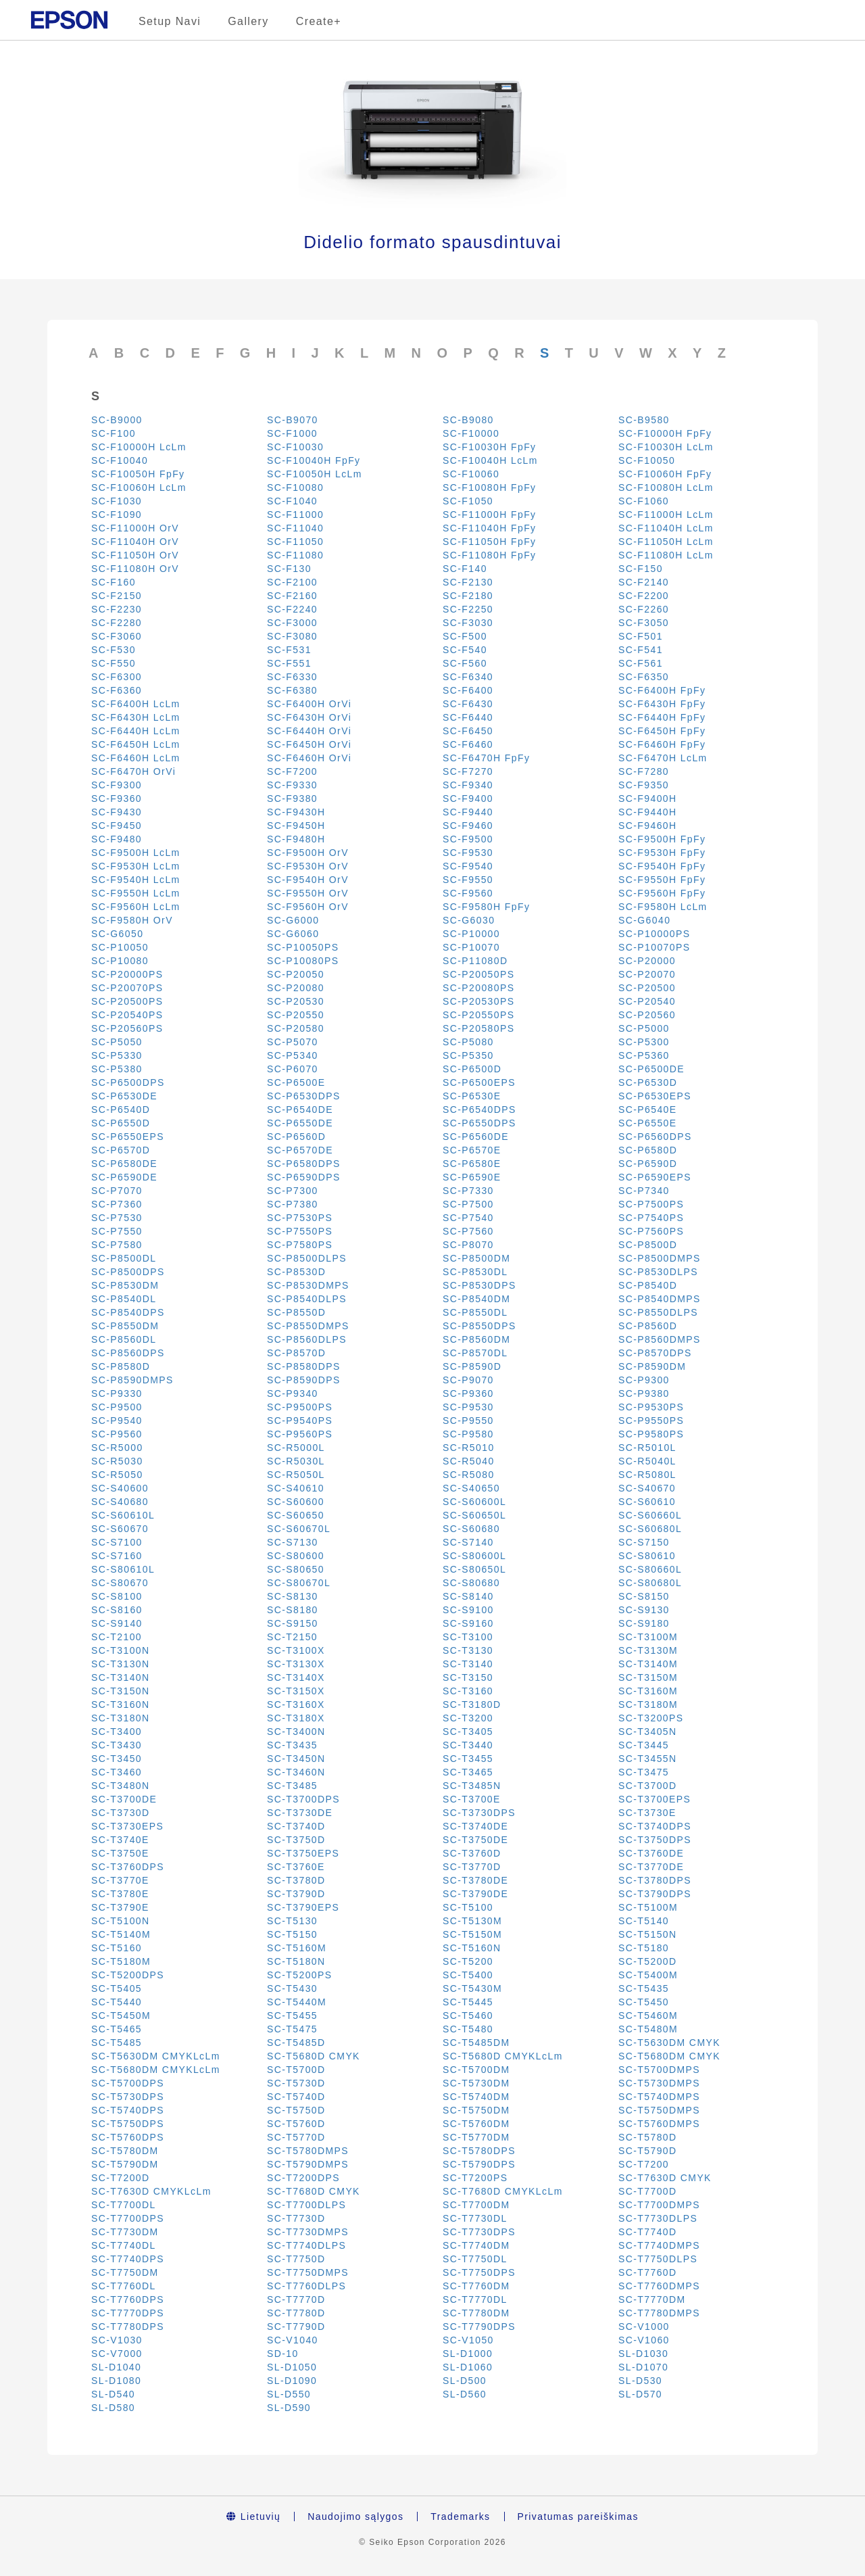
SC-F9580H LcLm (663, 906)
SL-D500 (465, 2380)
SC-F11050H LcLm (666, 541)
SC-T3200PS (650, 1718)
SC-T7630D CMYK (665, 2177)
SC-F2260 (643, 609)
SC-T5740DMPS (659, 2096)
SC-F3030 (468, 622)
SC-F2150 (116, 595)
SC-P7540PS (651, 1217)
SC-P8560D (647, 1325)
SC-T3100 (468, 1636)
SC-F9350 (643, 785)
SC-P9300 (644, 1380)
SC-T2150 (292, 1636)
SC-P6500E (296, 1082)
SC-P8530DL (475, 1271)
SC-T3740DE (475, 1826)
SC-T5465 (116, 2029)
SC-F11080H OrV (135, 568)
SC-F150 (640, 568)
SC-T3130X (296, 1664)
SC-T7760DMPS (659, 2286)
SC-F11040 (295, 528)
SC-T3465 (468, 1772)
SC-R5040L (647, 1461)
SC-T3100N (120, 1650)
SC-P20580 (295, 1028)
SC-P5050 (117, 1041)
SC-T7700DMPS (659, 2204)
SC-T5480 (468, 2029)
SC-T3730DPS (479, 1812)
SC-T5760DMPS (659, 2123)
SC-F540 (465, 649)
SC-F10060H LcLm (139, 487)
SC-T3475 (643, 1772)
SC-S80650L (474, 1569)
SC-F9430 (116, 812)
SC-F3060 (116, 636)
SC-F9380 (292, 798)
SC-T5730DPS (127, 2096)
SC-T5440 (116, 2002)
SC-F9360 (116, 798)
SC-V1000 (644, 2326)
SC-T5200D (647, 1961)
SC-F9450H (296, 825)
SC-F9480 (116, 839)
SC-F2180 (468, 595)
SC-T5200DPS (127, 1975)
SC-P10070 (471, 947)
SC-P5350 (468, 1055)
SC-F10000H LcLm (139, 447)
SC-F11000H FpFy (489, 514)
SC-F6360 (116, 690)
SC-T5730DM (476, 2083)
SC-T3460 (116, 1772)
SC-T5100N (120, 1920)
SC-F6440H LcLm (135, 730)
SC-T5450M (121, 2015)
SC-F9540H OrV (308, 879)
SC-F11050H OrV (135, 555)
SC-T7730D (296, 2218)
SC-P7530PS (299, 1217)
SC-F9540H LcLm (135, 879)
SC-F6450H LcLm (135, 744)
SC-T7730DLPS (657, 2218)
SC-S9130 (644, 1609)
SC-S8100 (117, 1596)
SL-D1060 (468, 2367)
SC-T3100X (296, 1650)
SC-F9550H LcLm (135, 893)
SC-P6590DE (124, 1177)
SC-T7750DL (475, 2258)
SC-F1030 (116, 501)
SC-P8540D (647, 1285)
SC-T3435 (292, 1745)
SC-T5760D (296, 2123)
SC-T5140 (643, 1920)
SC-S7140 (468, 1542)
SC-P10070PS (654, 947)
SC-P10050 (120, 947)
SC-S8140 (468, 1596)
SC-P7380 (292, 1204)
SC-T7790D (296, 2326)
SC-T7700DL (123, 2204)
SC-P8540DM (476, 1298)
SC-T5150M (472, 1934)
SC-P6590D (647, 1163)
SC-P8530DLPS (658, 1271)
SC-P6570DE (300, 1150)
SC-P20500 (647, 987)
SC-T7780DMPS (659, 2313)
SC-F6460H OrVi (309, 758)
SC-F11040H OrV (135, 541)
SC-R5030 (117, 1461)
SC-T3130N (120, 1664)
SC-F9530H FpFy (662, 852)
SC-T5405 (116, 1988)
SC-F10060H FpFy (665, 474)
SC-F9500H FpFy (662, 839)
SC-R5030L (296, 1461)
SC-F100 (113, 433)
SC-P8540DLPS (307, 1298)
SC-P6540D (120, 1109)
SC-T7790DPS (479, 2326)
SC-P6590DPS (304, 1177)
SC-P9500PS (299, 1407)
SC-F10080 (295, 487)
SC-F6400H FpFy (662, 690)
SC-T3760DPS (127, 1866)
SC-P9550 (468, 1420)
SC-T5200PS (299, 1975)
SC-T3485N (472, 1785)
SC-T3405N (647, 1731)
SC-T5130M (472, 1920)
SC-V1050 (468, 2340)
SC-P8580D (120, 1366)
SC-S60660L (650, 1515)
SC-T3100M (648, 1636)
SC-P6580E (472, 1163)
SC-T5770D (296, 2137)
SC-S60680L (650, 1528)
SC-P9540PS (299, 1420)
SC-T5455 (292, 2015)
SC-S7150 (644, 1542)
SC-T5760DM (476, 2123)
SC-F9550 (468, 879)
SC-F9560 (468, 893)
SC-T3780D (296, 1880)
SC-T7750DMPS (308, 2272)
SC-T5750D (296, 2110)
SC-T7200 (643, 2164)
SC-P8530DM (125, 1285)
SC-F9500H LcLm (135, 852)
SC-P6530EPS (654, 1096)
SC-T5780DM (125, 2150)
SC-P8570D (296, 1352)
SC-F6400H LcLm (135, 703)
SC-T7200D (120, 2177)
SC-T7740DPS (127, 2258)
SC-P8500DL (124, 1258)
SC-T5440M (296, 2002)
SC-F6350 (643, 676)
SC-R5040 (469, 1461)
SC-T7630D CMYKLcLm (151, 2191)
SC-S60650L (474, 1515)
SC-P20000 (647, 960)
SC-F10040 (119, 460)
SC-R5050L (296, 1474)
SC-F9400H (647, 798)
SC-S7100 (117, 1542)
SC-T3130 (468, 1650)
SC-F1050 (468, 501)
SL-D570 (640, 2394)
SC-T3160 (468, 1691)
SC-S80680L (650, 1582)
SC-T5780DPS (479, 2150)
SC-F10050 (646, 460)
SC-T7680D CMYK (313, 2191)
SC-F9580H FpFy (486, 906)
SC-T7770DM (652, 2299)
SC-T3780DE (475, 1880)
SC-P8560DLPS (307, 1339)
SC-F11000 (295, 514)
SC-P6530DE (124, 1096)
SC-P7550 (117, 1231)
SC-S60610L (123, 1515)
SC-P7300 (292, 1190)
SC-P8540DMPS (659, 1298)
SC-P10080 (120, 960)
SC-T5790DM (125, 2164)
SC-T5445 (468, 2002)
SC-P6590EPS (654, 1177)
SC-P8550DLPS (658, 1312)
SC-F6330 (292, 676)
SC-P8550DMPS (308, 1325)
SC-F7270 (468, 771)
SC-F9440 (468, 812)
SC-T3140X (296, 1677)
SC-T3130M (648, 1650)
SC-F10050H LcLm (314, 474)
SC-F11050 (295, 541)
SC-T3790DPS (654, 1893)
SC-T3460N (296, 1772)
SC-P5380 (117, 1069)
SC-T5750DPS (127, 2123)
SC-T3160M (648, 1691)
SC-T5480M (648, 2029)
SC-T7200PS (475, 2177)
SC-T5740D (296, 2096)
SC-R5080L (647, 1474)
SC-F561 (640, 663)
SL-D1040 (116, 2367)
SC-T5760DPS (127, 2137)
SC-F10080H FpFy (489, 487)
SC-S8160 (117, 1609)
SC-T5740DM (476, 2096)
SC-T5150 (292, 1934)
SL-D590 (289, 2407)
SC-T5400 (468, 1975)
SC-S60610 (647, 1501)
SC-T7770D (296, 2299)
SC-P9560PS (299, 1434)
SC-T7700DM (476, 2204)
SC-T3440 (468, 1745)
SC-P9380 (644, 1393)
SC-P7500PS (651, 1204)
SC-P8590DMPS (132, 1380)
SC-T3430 (116, 1745)
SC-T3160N (120, 1704)
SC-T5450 (643, 2002)
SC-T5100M (648, 1907)
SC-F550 (113, 663)
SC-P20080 (295, 987)
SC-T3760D (472, 1853)
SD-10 (283, 2353)
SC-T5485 (116, 2042)
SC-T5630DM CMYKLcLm (155, 2056)
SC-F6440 (468, 717)
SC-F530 (113, 649)
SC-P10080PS (303, 960)
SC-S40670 (647, 1488)
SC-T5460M (648, 2015)
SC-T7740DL (123, 2245)
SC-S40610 (295, 1488)
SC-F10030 (295, 447)
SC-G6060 (293, 933)
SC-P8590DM (652, 1366)
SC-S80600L (474, 1555)
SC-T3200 (468, 1718)
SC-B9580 (644, 419)
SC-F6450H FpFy (662, 730)
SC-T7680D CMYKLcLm (503, 2191)
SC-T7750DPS (479, 2272)
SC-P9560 (117, 1434)
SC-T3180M (648, 1704)
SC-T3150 (468, 1677)
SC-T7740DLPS (306, 2245)
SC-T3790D (296, 1893)
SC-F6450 (468, 730)
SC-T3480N (120, 1785)
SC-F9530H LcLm (135, 866)
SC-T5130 (292, 1920)
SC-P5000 (644, 1028)
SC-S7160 (117, 1555)
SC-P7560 (468, 1231)
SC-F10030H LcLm (666, 447)
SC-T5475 (292, 2029)
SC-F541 (640, 649)
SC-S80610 (647, 1555)
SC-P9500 (117, 1407)
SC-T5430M (472, 1988)
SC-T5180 (643, 1947)
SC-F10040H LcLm (490, 460)
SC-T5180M (121, 1961)
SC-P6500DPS (128, 1082)
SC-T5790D (647, 2150)
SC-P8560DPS (128, 1352)
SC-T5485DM (476, 2042)
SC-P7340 (644, 1190)
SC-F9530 (468, 852)
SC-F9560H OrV (308, 906)
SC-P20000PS (127, 974)
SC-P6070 (292, 1069)
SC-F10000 (471, 433)
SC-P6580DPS (304, 1163)
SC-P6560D (296, 1136)
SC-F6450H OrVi (309, 744)
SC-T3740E (120, 1839)
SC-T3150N (120, 1691)
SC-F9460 (468, 825)
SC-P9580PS (651, 1434)
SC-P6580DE (124, 1163)
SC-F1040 (292, 501)
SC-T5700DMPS (659, 2069)
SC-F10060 (471, 474)
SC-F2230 (116, 609)
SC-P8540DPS (128, 1312)
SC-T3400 (116, 1731)
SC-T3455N (647, 1758)
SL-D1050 (292, 2367)
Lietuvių (253, 2516)
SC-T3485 (292, 1785)
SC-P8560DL (124, 1339)
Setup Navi (170, 21)
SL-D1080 (116, 2380)
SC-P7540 (468, 1217)
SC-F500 (465, 636)
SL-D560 (465, 2394)
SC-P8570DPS (655, 1352)
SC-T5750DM (476, 2110)
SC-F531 (289, 649)
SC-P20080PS (478, 987)
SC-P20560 (647, 1014)
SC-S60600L (474, 1501)
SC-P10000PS (654, 933)
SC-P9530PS (651, 1407)
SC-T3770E (120, 1880)
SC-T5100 (468, 1907)
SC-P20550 (295, 1014)
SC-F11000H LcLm (666, 514)
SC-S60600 (295, 1501)
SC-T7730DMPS (308, 2231)
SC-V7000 (117, 2353)
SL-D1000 (468, 2353)
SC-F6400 (468, 690)
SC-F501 (640, 636)
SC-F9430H (296, 812)
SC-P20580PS (478, 1028)
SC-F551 (289, 663)
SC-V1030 (117, 2340)
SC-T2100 (116, 1636)
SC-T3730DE (299, 1812)
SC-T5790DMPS (308, 2164)
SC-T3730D (120, 1812)
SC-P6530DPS (304, 1096)
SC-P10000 (471, 933)
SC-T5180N (296, 1961)
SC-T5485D (296, 2042)
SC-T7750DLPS (657, 2258)
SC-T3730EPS (127, 1826)
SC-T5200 (468, 1961)
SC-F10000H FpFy (665, 433)
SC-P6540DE (300, 1109)
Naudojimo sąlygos (355, 2516)
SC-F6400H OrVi (309, 703)
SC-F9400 (468, 798)
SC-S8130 (292, 1596)
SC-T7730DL (475, 2218)
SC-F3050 (643, 622)
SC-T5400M (648, 1975)
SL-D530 (640, 2380)
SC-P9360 (468, 1393)
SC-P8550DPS (479, 1325)
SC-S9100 (468, 1609)
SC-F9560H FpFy (662, 893)
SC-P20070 (647, 974)
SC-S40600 (120, 1488)
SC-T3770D (472, 1866)
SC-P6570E (472, 1150)
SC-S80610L (123, 1569)
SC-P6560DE (476, 1136)
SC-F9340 (468, 785)
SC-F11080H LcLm (666, 555)
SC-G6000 (293, 920)
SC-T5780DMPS (308, 2150)
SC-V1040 (292, 2340)
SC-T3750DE (475, 1839)
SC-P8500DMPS (659, 1258)
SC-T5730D (296, 2083)
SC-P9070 (468, 1380)
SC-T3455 (468, 1758)
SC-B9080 (468, 419)
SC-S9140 (117, 1623)
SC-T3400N (296, 1731)
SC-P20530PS (478, 1001)
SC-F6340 (468, 676)
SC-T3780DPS (654, 1880)
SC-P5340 (292, 1055)
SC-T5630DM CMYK (669, 2042)
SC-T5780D (647, 2137)
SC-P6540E (647, 1109)
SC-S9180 (644, 1623)
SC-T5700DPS (127, 2083)
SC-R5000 (117, 1447)
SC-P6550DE (300, 1123)
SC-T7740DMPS (659, 2245)
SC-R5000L (296, 1447)
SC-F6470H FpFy (486, 758)
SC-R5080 (469, 1474)
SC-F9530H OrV (308, 866)
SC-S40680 (120, 1501)
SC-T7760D (647, 2272)
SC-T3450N (296, 1758)
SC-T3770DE (651, 1866)
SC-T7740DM (476, 2245)
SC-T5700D (296, 2069)
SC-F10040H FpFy (313, 460)
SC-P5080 (468, 1041)
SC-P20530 (295, 1001)
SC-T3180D (472, 1704)
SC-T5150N (647, 1934)
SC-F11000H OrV (135, 528)
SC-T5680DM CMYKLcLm (155, 2069)
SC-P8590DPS (304, 1380)
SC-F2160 (292, 595)
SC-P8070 (468, 1244)
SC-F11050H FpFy (489, 541)
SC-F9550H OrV (308, 893)
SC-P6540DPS (479, 1109)
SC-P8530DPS (479, 1285)
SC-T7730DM (125, 2231)
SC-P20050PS (478, 974)
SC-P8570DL (475, 1352)
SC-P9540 (117, 1420)
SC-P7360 (117, 1204)
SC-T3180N (120, 1718)
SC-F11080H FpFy (489, 555)
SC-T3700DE (124, 1799)
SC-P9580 (468, 1434)
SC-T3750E (120, 1853)
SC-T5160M (296, 1947)
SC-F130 (289, 568)
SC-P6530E (472, 1096)
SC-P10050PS (303, 947)
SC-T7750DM (125, 2272)
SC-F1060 (643, 501)
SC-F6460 (468, 744)
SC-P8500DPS (128, 1271)
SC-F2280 (116, 622)
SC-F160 (113, 582)
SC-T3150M (648, 1677)
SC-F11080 (295, 555)
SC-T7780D (296, 2313)
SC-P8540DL (124, 1298)
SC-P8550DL (475, 1312)
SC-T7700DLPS (306, 2204)
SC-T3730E (647, 1812)
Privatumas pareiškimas (578, 2516)
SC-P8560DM (476, 1339)
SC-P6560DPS (655, 1136)
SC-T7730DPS (479, 2231)
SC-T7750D (296, 2258)
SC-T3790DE (475, 1893)
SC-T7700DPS (127, 2218)
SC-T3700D (647, 1785)
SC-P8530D (296, 1271)
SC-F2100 (292, 582)
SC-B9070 (292, 419)
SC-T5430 (292, 1988)
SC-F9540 (468, 866)
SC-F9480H (296, 839)
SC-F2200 (643, 595)
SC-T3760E (296, 1866)
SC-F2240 (292, 609)
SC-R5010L (647, 1447)
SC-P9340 (292, 1393)
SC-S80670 (120, 1582)
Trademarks (460, 2516)
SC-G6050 (117, 933)
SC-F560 (465, 663)
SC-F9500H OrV (308, 852)
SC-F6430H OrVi (309, 717)
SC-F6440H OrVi (309, 730)
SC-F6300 (116, 676)
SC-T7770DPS (127, 2313)
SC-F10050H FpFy (137, 474)
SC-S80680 (471, 1582)
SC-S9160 (468, 1623)
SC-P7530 (117, 1217)
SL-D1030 (643, 2353)
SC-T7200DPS (303, 2177)
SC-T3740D (296, 1826)
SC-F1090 (116, 514)
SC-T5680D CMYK (313, 2056)
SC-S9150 (292, 1623)
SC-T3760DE (651, 1853)
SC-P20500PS (127, 1001)
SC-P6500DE (651, 1069)
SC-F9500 (468, 839)
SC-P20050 (295, 974)
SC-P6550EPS (127, 1136)
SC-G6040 (644, 920)
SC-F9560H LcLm (135, 906)
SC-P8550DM (125, 1325)
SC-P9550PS (651, 1420)
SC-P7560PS (651, 1231)
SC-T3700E (472, 1799)
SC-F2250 (468, 609)
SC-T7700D (647, 2191)
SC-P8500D (647, 1244)
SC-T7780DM (476, 2313)
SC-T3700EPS (654, 1799)
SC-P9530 (468, 1407)
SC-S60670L (298, 1528)
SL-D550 (289, 2394)
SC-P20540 (647, 1001)
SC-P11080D (475, 960)
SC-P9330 (117, 1393)
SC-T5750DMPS (659, 2110)
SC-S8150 (644, 1596)
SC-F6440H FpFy (662, 717)
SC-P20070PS (127, 987)
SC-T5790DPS (479, 2164)
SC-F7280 (643, 771)
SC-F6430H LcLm (135, 717)
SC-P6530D (647, 1082)
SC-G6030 (469, 920)
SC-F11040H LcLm (666, 528)
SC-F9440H (647, 812)
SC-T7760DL (123, 2286)
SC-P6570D (120, 1150)
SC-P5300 (644, 1041)
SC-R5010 (469, 1447)
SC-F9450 (116, 825)
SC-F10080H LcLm (666, 487)
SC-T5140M (121, 1934)
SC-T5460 (468, 2015)
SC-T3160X (296, 1704)
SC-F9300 (116, 785)
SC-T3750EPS (303, 1853)
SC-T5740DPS (127, 2110)
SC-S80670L (298, 1582)
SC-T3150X (296, 1691)
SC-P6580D (647, 1150)
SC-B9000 (117, 419)
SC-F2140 (643, 582)
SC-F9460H (647, 825)
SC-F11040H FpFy (489, 528)
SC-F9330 (292, 785)
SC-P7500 (468, 1204)
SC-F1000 (292, 433)
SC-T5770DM (476, 2137)
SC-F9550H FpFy (662, 879)
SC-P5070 (292, 1041)
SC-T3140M (648, 1664)
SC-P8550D (296, 1312)
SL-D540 (113, 2394)
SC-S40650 (471, 1488)
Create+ (318, 21)
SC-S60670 (120, 1528)
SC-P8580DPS (304, 1366)
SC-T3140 (468, 1664)
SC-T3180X (296, 1718)
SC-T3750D (296, 1839)
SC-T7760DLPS (306, 2286)
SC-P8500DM (476, 1258)
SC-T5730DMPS (659, 2083)
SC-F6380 (292, 690)
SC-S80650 (295, 1569)
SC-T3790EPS (303, 1907)
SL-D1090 (292, 2380)
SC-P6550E (647, 1123)
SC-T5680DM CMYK (669, 2056)
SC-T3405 (468, 1731)
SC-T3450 (116, 1758)
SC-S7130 (292, 1542)
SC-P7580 (117, 1244)
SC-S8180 (292, 1609)
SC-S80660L (650, 1569)
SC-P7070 (117, 1190)
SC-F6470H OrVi (133, 771)
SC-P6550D (120, 1123)
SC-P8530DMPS (308, 1285)
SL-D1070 (643, 2367)
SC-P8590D (472, 1366)
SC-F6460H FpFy (662, 744)
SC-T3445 (643, 1745)
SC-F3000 (292, 622)
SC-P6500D (472, 1069)
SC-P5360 (644, 1055)
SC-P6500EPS (479, 1082)
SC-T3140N (120, 1677)
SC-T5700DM (476, 2069)
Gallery (248, 21)
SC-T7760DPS (127, 2299)
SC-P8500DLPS (307, 1258)
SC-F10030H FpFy (489, 447)
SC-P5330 (117, 1055)
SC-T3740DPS (654, 1826)
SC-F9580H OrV (132, 920)
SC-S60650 (295, 1515)
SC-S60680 (471, 1528)
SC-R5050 (117, 1474)
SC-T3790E (120, 1907)
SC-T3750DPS (654, 1839)
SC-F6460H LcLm (135, 758)
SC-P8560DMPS (659, 1339)
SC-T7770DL (475, 2299)
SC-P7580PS (299, 1244)
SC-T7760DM (476, 2286)
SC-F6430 (468, 703)
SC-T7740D (647, 2231)
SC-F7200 (292, 771)
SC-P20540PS (127, 1014)
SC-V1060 (644, 2340)
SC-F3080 (292, 636)
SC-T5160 (116, 1947)
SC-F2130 (468, 582)
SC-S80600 (295, 1555)
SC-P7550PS (299, 1231)
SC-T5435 (643, 1988)
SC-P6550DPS (479, 1123)
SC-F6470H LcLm (663, 758)
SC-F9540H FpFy (662, 866)
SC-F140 (465, 568)
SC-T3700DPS (303, 1799)
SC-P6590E (472, 1177)
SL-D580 (113, 2407)
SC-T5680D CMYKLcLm (503, 2056)
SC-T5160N (472, 1947)
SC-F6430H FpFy (662, 703)
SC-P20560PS (127, 1028)
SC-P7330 (468, 1190)
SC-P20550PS (478, 1014)
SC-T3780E (120, 1893)
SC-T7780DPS (127, 2326)
